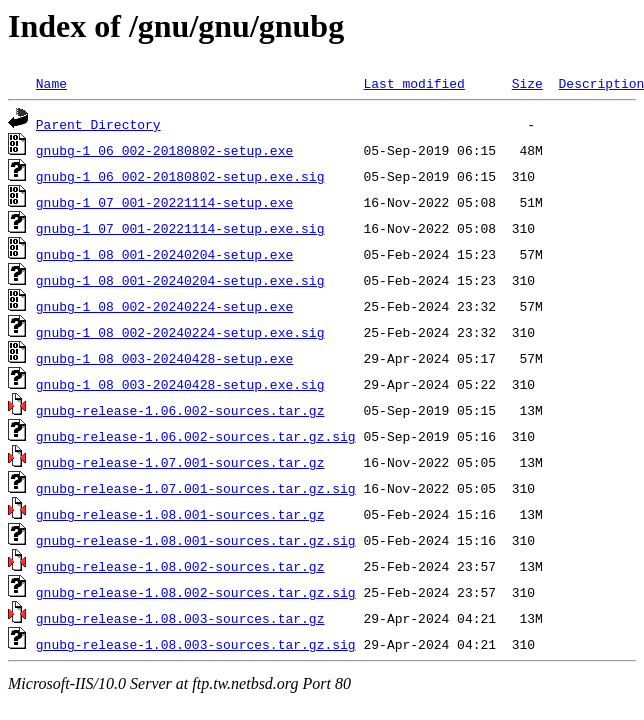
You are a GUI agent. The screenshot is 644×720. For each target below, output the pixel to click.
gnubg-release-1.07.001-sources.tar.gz (180, 462)
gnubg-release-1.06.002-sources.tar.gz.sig (196, 436)
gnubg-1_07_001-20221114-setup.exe (164, 202)
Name (51, 83)
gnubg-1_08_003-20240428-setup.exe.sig (180, 384)
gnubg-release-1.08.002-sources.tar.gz (180, 566)
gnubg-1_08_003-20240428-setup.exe (164, 358)
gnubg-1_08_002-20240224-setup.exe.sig (180, 332)
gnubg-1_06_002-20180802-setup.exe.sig (180, 176)
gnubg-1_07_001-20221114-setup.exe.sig (180, 228)
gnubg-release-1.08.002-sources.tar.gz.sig (196, 592)
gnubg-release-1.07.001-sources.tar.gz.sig (196, 488)
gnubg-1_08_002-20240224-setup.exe (164, 306)
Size (527, 83)
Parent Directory (98, 124)
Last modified (413, 83)
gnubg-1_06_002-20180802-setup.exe (164, 150)
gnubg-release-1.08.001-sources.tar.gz (180, 514)
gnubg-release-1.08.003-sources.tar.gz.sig (196, 644)
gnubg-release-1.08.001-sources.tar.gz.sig (196, 540)
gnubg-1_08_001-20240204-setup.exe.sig (180, 280)
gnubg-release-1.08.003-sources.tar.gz (180, 618)
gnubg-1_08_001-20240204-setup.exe (164, 254)
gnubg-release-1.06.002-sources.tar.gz (180, 410)
